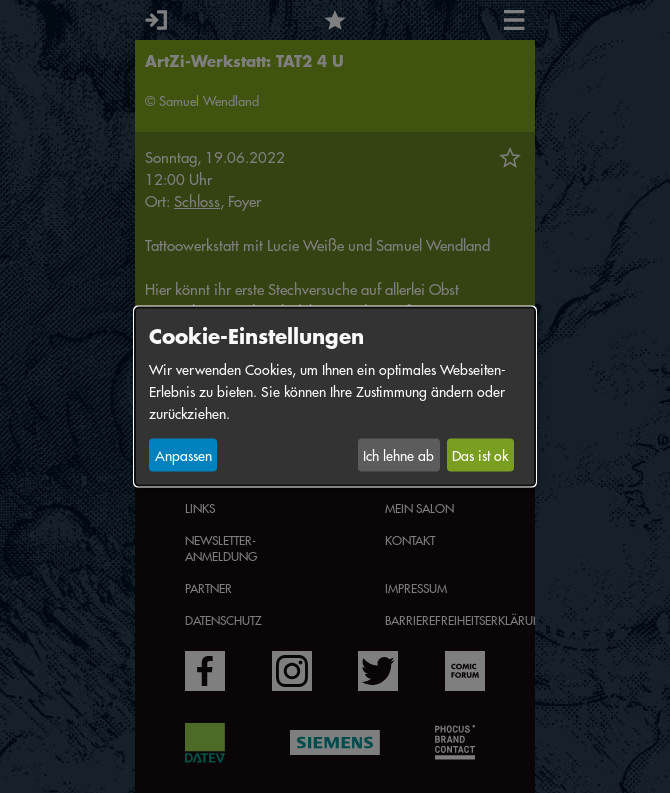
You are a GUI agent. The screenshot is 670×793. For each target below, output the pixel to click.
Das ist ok (480, 455)
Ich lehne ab (398, 455)
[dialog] (335, 396)
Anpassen (183, 455)
